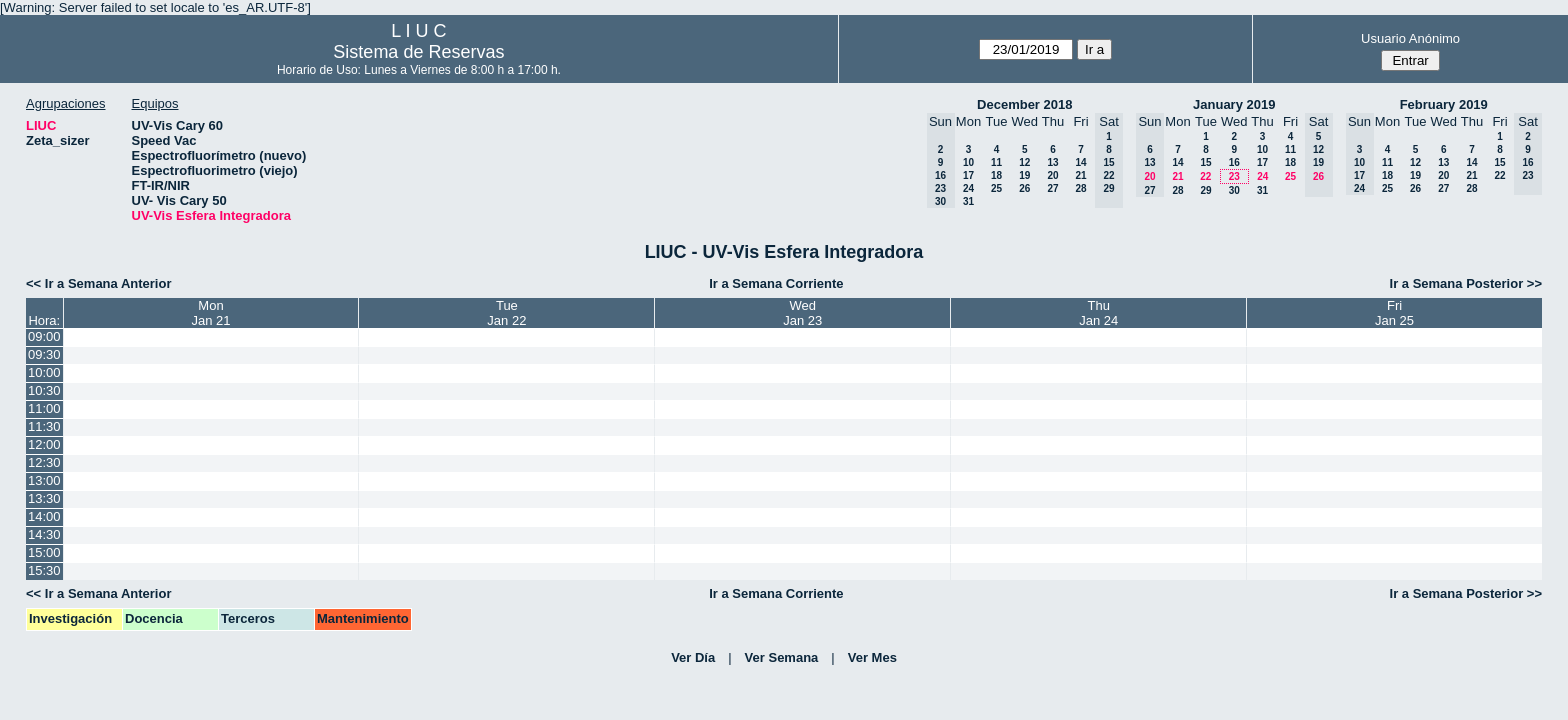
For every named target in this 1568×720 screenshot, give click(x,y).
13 (1052, 162)
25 (996, 188)
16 (1234, 162)
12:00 (44, 444)
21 (1080, 175)
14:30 (44, 534)
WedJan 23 (802, 313)
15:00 (44, 552)
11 (996, 162)
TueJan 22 (506, 313)
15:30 (44, 570)
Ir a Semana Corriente (776, 283)
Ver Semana (782, 657)
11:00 (44, 408)
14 (1080, 162)
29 (1205, 190)
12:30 (44, 462)
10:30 (44, 390)
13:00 (44, 480)
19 (1024, 175)
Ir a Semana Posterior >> (1466, 283)
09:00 (44, 336)
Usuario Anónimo (1410, 38)
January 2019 (1234, 104)
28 (1080, 188)
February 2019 (1444, 104)
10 (968, 162)
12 (1024, 162)
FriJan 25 (1394, 313)
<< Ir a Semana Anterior (98, 283)
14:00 (44, 516)
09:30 (44, 354)
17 (968, 175)
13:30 (44, 498)
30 (1234, 190)
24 (968, 188)
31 (968, 201)
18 (996, 175)
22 (1205, 176)
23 (1234, 176)
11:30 (44, 426)
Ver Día (693, 657)
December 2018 (1024, 104)
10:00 (44, 372)
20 (1052, 175)
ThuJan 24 (1098, 313)
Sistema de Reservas (418, 52)
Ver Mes (872, 657)
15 (1205, 162)
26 (1024, 188)
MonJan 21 (210, 313)
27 (1052, 188)
